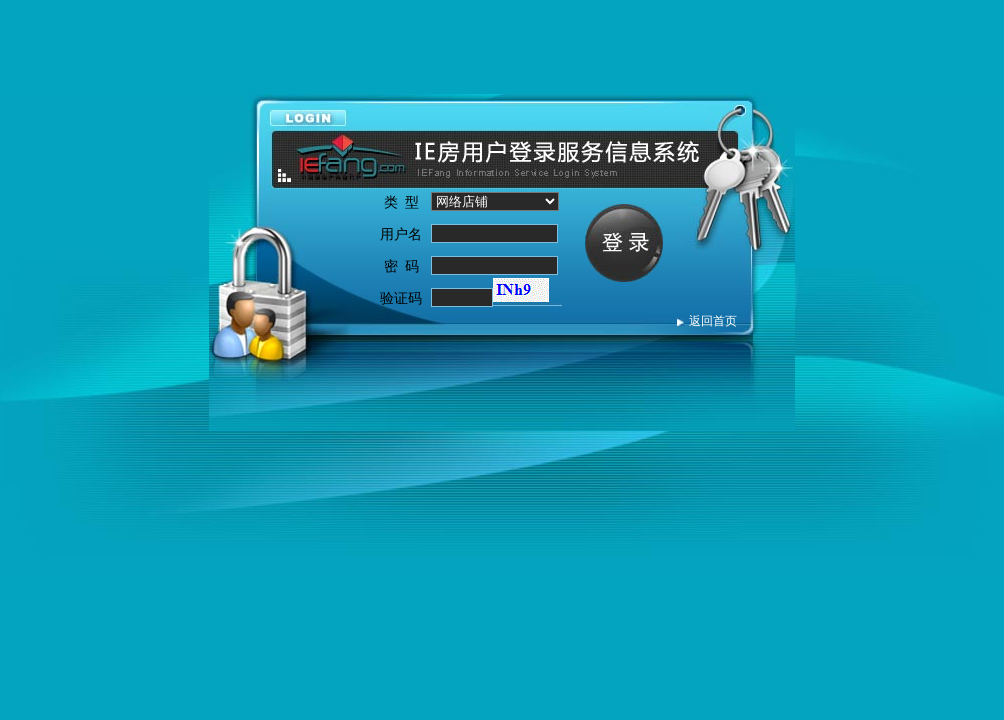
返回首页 (713, 321)
